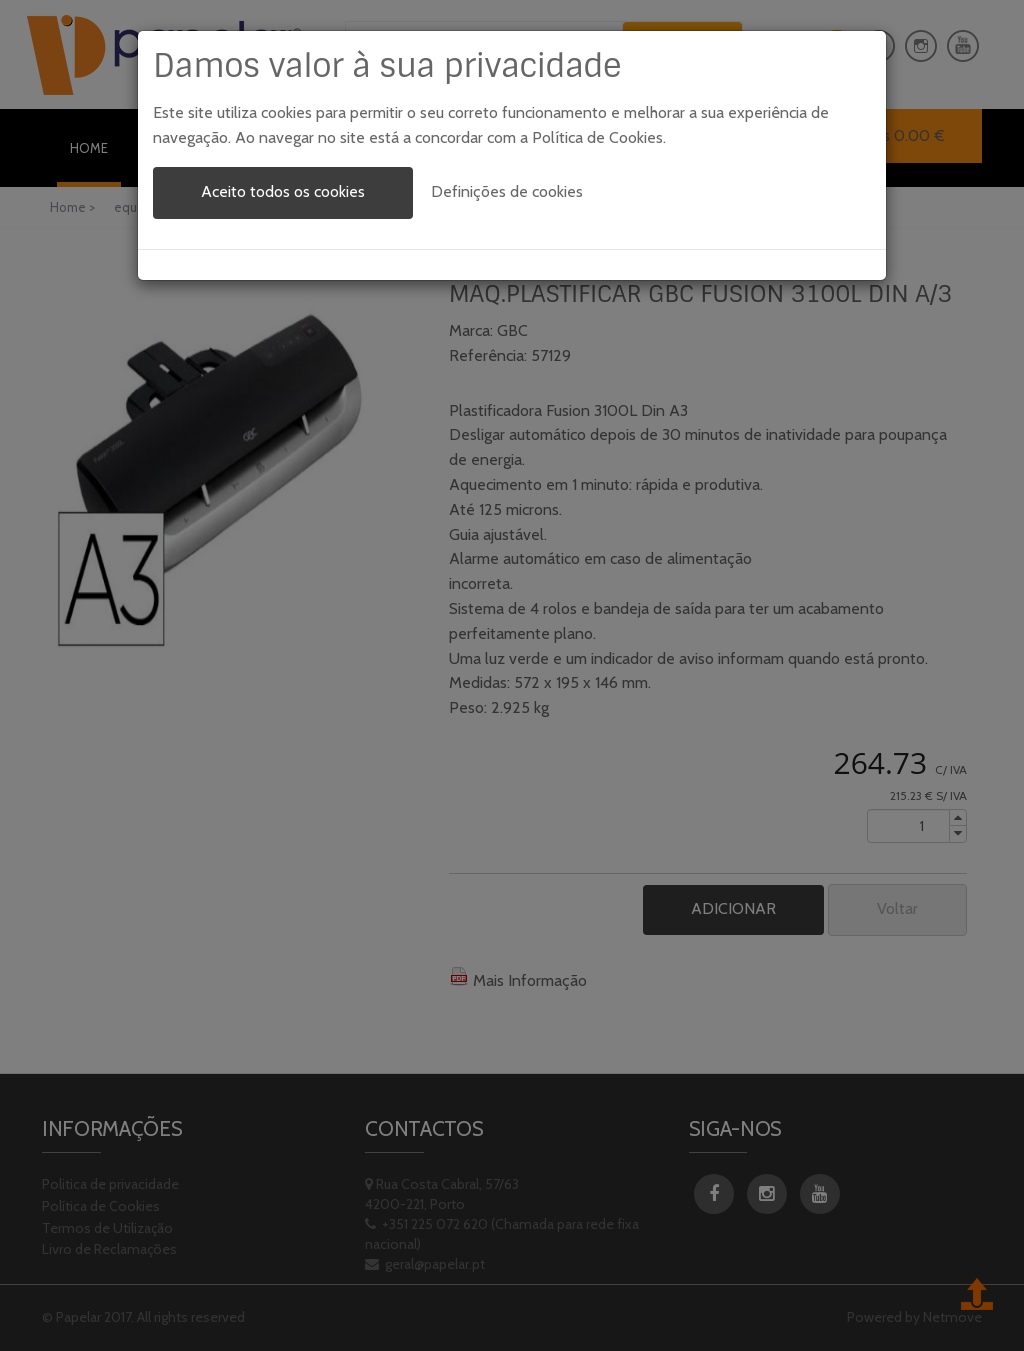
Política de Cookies (597, 137)
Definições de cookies (507, 191)
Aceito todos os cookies (283, 191)
